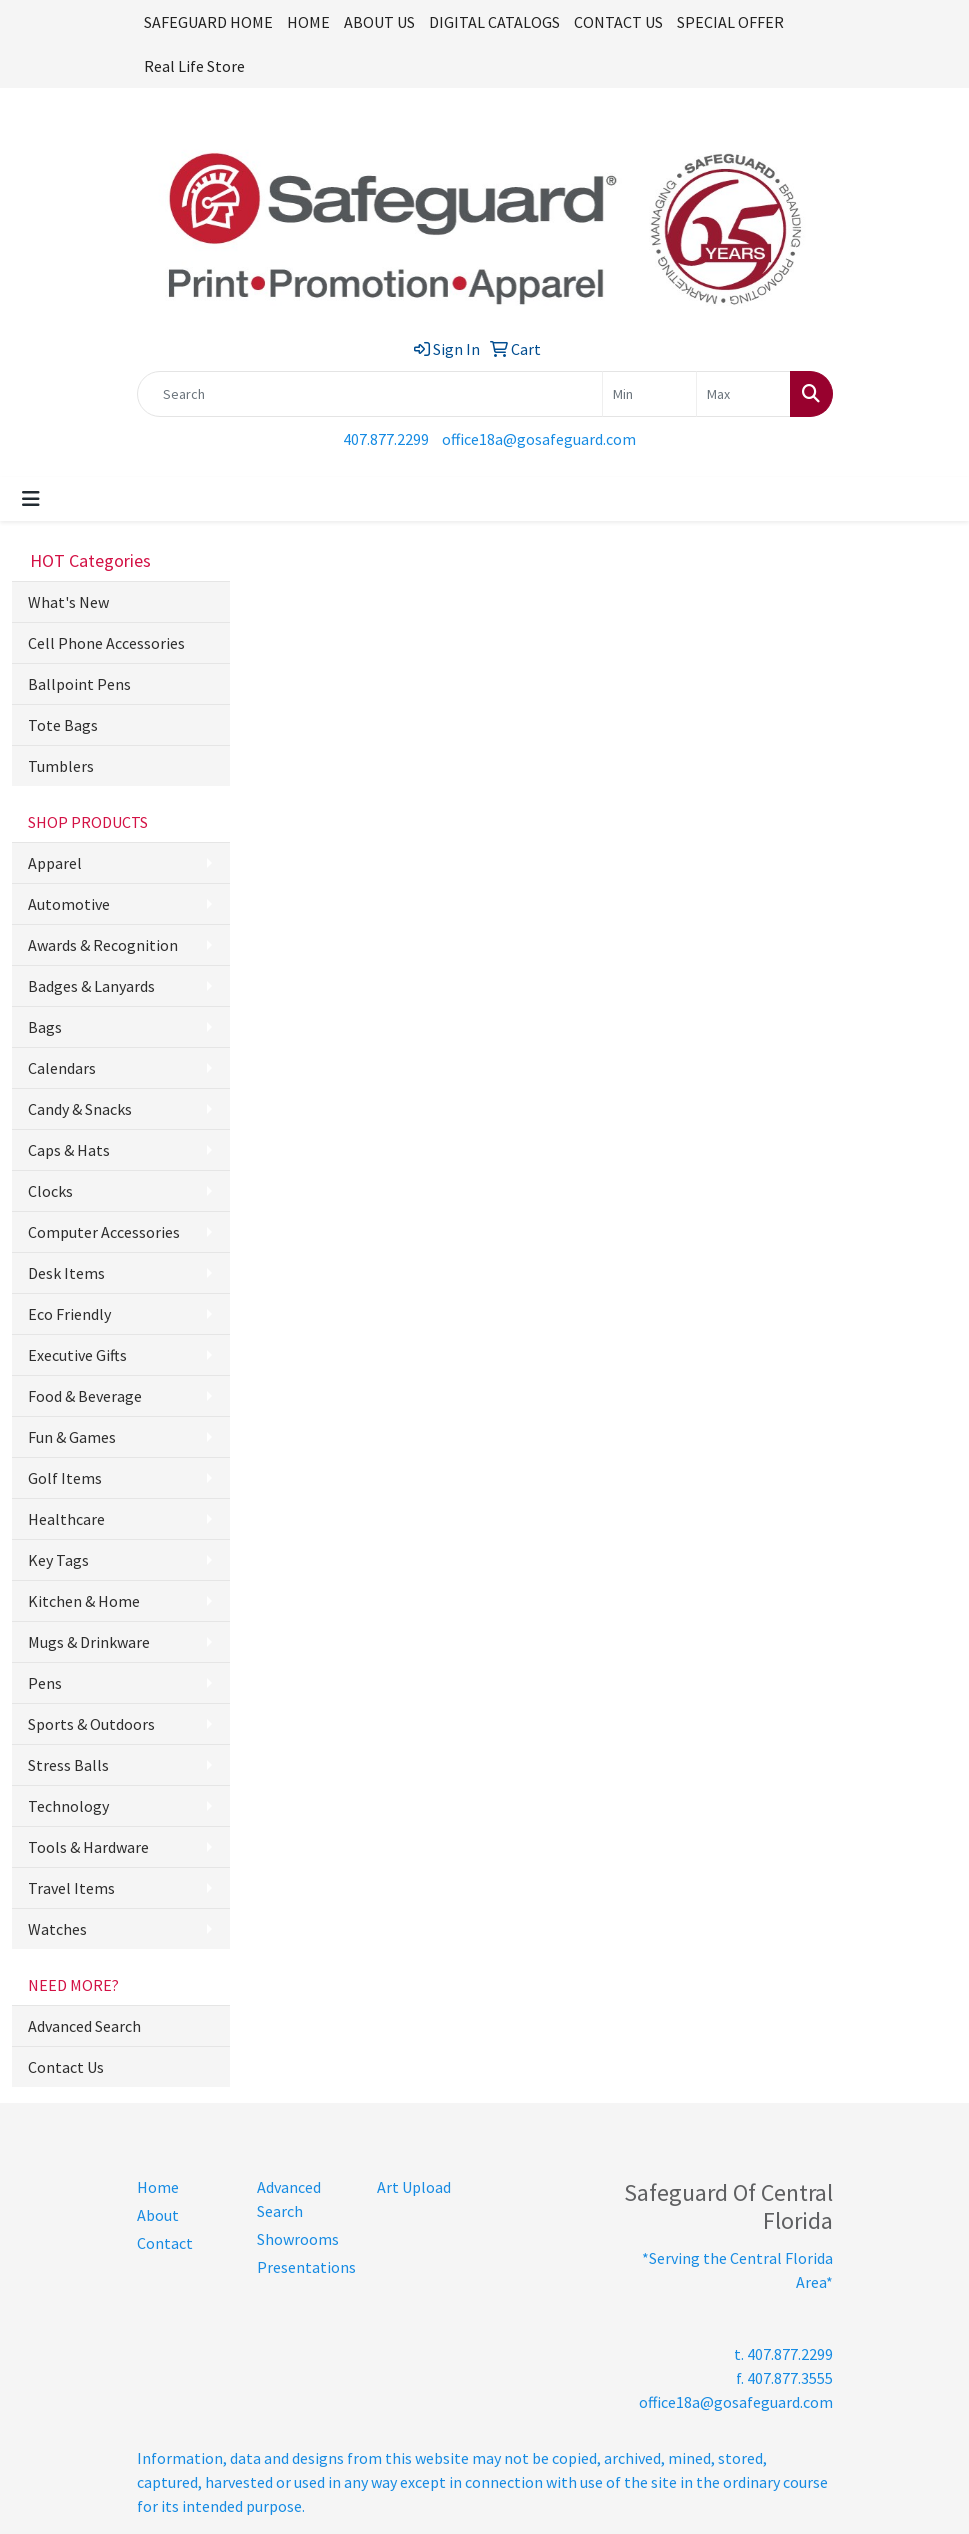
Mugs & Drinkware (89, 1642)
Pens (45, 1683)
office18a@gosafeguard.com (539, 439)
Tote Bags (63, 725)
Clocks (50, 1191)
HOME (308, 22)
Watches (57, 1929)
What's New (68, 602)
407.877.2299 (386, 439)
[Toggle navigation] (31, 499)
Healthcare (66, 1519)
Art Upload (414, 2187)
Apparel (55, 863)
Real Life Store (194, 66)
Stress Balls (68, 1765)
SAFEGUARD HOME (208, 22)
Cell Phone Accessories (106, 643)
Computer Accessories (104, 1232)
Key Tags (58, 1560)
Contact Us (66, 2067)
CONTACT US (618, 22)
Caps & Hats (69, 1150)
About (158, 2215)
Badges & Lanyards (91, 986)
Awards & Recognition (103, 945)
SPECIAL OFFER (730, 22)
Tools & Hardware (88, 1847)
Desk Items (66, 1273)
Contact (165, 2243)
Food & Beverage (85, 1396)
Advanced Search (84, 2026)
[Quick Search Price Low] (649, 394)
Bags (45, 1027)
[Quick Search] (370, 394)
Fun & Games (72, 1437)
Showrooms (298, 2239)
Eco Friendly (69, 1314)
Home (158, 2187)
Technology (68, 1806)
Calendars (62, 1068)
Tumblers (61, 766)
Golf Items (65, 1478)
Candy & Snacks (80, 1109)
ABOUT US (379, 22)
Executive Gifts (77, 1355)
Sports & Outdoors (91, 1724)
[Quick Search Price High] (743, 394)
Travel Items (71, 1888)
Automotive (69, 904)
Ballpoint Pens (79, 684)
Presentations (305, 2267)
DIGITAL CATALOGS (494, 22)
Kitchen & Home (84, 1601)
